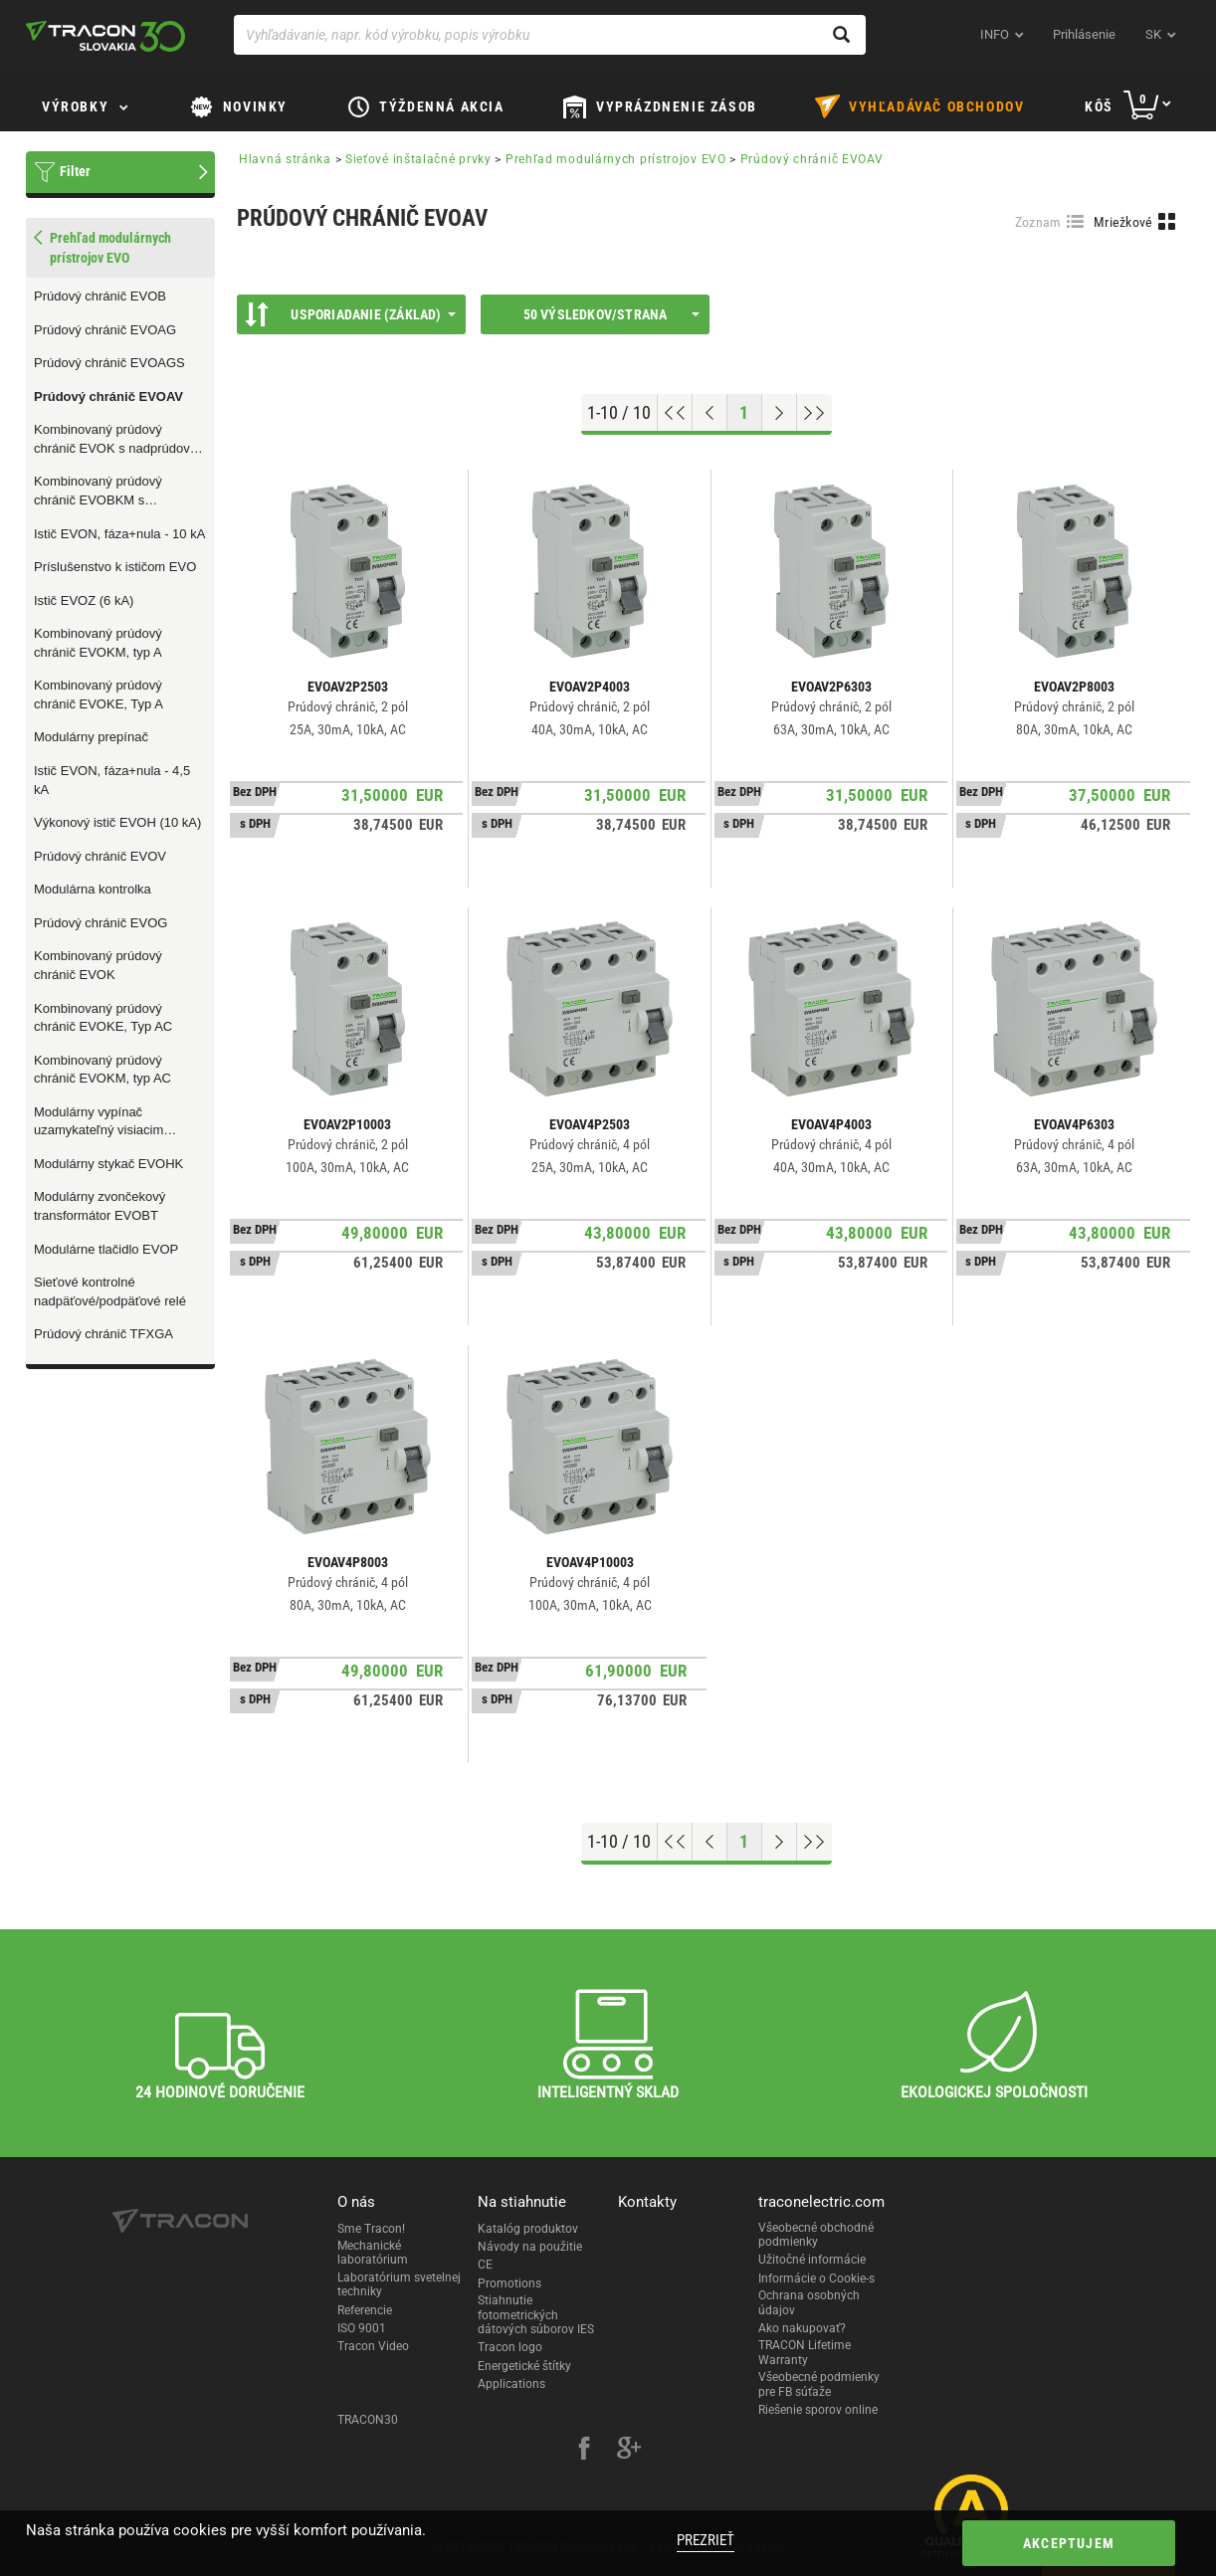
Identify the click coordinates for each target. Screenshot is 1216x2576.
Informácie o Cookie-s (816, 2278)
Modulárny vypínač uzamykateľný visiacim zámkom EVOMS (98, 1122)
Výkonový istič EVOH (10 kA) (117, 822)
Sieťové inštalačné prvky (418, 159)
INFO (994, 34)
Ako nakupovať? (802, 2328)
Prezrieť (705, 2540)
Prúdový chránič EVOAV (108, 396)
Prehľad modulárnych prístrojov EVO (616, 159)
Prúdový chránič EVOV (100, 856)
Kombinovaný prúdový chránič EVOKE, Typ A (98, 694)
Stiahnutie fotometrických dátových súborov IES (536, 2314)
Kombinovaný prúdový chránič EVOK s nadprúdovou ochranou (119, 440)
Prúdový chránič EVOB (100, 296)
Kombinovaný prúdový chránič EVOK (98, 965)
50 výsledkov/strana (611, 314)
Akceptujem (1069, 2543)
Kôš (1099, 106)
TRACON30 (367, 2420)
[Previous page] (710, 413)
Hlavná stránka (285, 159)
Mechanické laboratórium (372, 2253)
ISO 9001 (361, 2328)
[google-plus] (629, 2451)
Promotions (509, 2283)
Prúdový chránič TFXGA (103, 1333)
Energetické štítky (524, 2366)
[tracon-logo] (105, 36)
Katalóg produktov (528, 2229)
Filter (75, 171)
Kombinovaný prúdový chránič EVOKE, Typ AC (103, 1018)
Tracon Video (373, 2346)
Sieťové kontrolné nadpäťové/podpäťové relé (110, 1291)
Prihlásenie (1084, 34)
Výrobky (75, 106)
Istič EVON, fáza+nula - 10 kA (119, 533)
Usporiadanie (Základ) (350, 314)
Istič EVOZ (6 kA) (83, 600)
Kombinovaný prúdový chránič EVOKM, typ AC (102, 1070)
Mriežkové (1123, 222)
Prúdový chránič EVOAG (105, 329)
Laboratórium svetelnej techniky (399, 2284)
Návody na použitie (530, 2247)
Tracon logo (510, 2347)
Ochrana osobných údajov (809, 2302)
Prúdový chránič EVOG (100, 922)
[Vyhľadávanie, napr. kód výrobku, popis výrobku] (550, 35)
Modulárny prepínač (91, 736)
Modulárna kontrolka (92, 889)
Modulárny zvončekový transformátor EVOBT (99, 1206)
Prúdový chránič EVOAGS (109, 362)
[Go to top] (675, 413)
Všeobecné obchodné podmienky (816, 2235)
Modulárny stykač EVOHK (108, 1163)
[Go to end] (814, 413)
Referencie (364, 2310)
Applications (511, 2384)
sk (1153, 34)
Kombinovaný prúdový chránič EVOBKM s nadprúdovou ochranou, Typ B (120, 491)
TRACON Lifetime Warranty (804, 2352)
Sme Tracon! (371, 2229)
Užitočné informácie (812, 2260)
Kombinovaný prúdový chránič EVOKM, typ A (98, 643)
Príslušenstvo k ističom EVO (115, 566)
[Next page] (779, 413)
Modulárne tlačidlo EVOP (106, 1249)
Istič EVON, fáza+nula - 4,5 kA (112, 780)
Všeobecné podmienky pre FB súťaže (819, 2384)
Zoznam (1038, 222)
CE (485, 2265)
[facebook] (584, 2451)
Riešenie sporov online (818, 2410)
